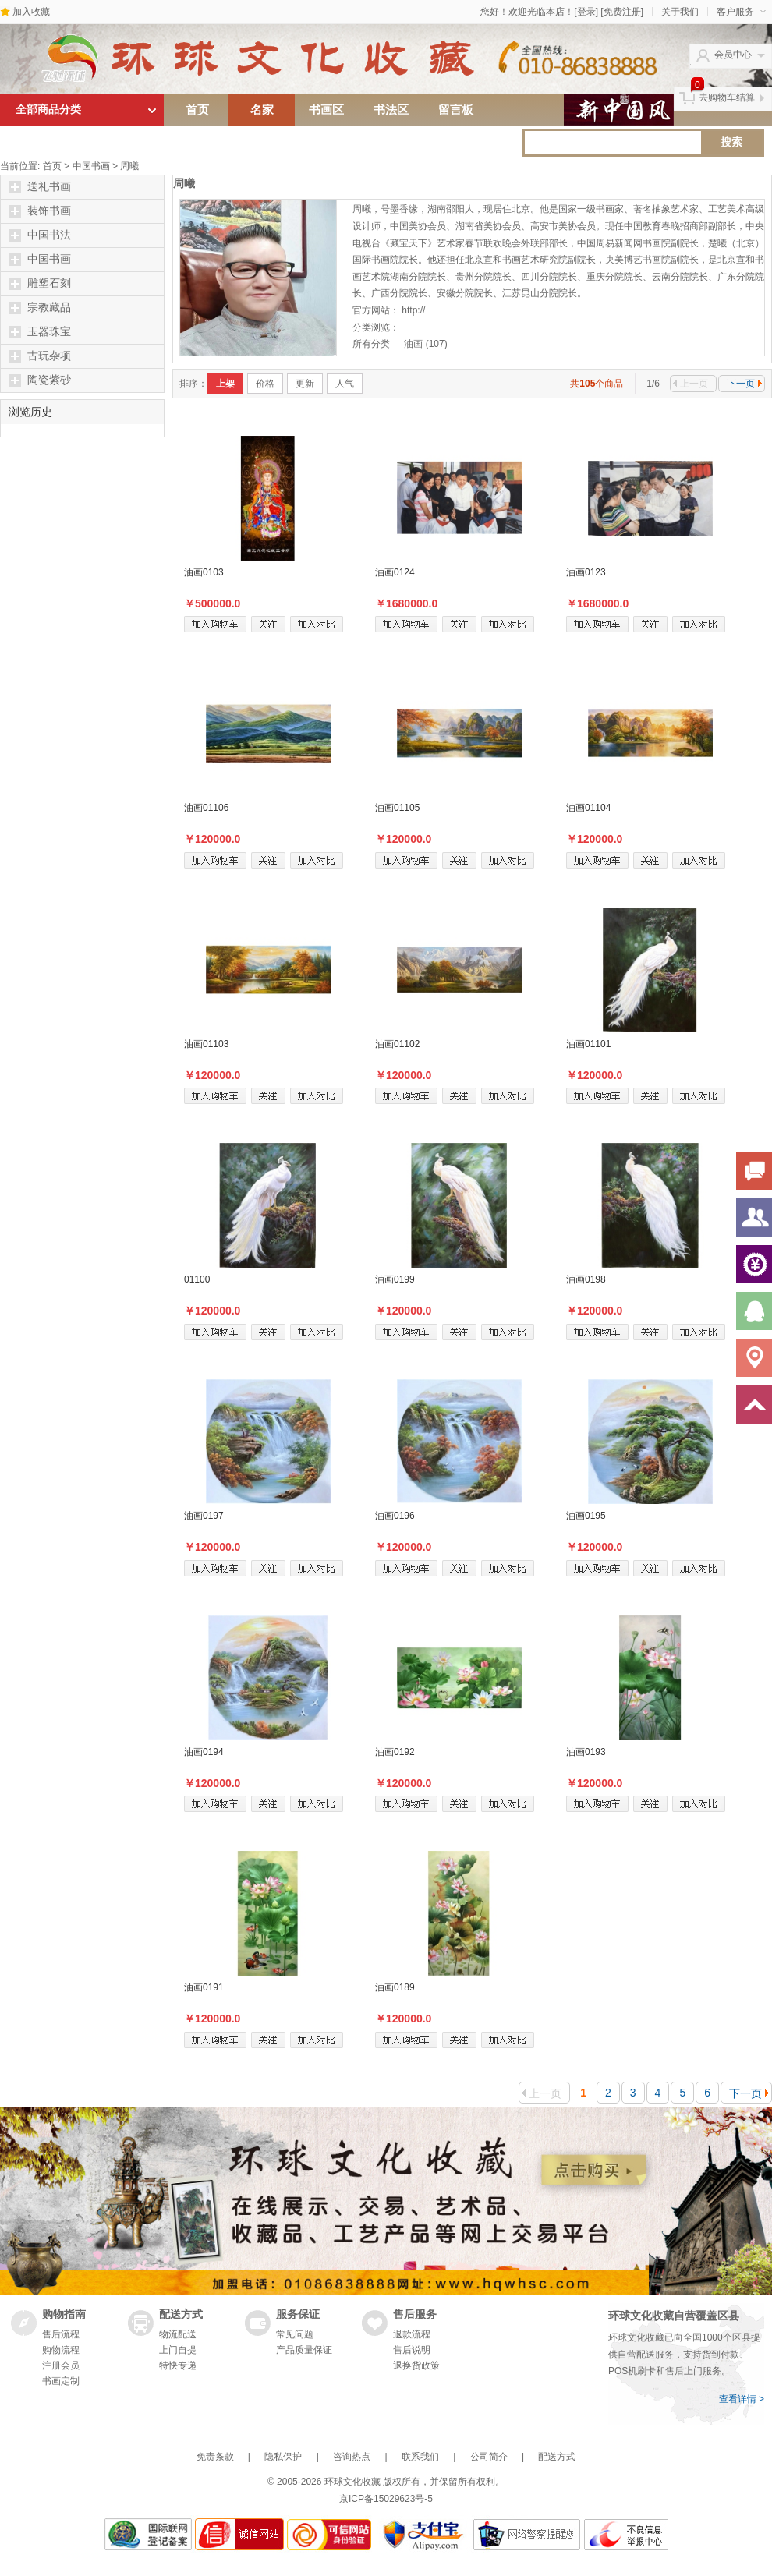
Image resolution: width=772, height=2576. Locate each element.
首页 (197, 110)
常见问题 (294, 2334)
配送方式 (556, 2456)
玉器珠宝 (40, 332)
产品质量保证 (304, 2349)
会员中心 (733, 54)
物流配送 (178, 2334)
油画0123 (586, 572)
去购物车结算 (727, 97)
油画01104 (588, 807)
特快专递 (178, 2365)
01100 (197, 1279)
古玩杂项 (40, 356)
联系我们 (420, 2456)
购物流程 (61, 2349)
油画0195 (586, 1515)
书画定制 (61, 2381)
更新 (305, 383)
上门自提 (178, 2349)
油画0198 (586, 1279)
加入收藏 (31, 11)
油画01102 (397, 1044)
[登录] (586, 11)
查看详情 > (741, 2399)
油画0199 (395, 1279)
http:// (413, 310)
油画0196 (395, 1515)
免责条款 (215, 2456)
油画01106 (206, 807)
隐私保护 (283, 2456)
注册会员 (61, 2365)
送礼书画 (40, 187)
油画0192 (395, 1751)
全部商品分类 (48, 109)
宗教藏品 (40, 308)
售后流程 (61, 2334)
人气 (344, 383)
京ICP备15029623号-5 (386, 2498)
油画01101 (588, 1044)
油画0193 (586, 1751)
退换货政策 (416, 2365)
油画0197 (204, 1515)
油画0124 (395, 572)
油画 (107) (425, 343)
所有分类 (372, 343)
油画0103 (204, 572)
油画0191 (204, 1987)
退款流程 (411, 2334)
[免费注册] (621, 11)
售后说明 (411, 2349)
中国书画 (91, 166)
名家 (262, 110)
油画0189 (395, 1987)
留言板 (455, 110)
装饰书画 (40, 211)
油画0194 (204, 1751)
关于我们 (680, 11)
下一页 (744, 383)
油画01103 (206, 1044)
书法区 (391, 110)
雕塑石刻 (40, 284)
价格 (265, 383)
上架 (225, 383)
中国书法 (40, 235)
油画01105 (397, 807)
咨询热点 (351, 2456)
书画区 (326, 110)
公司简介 (489, 2456)
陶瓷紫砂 (40, 380)
